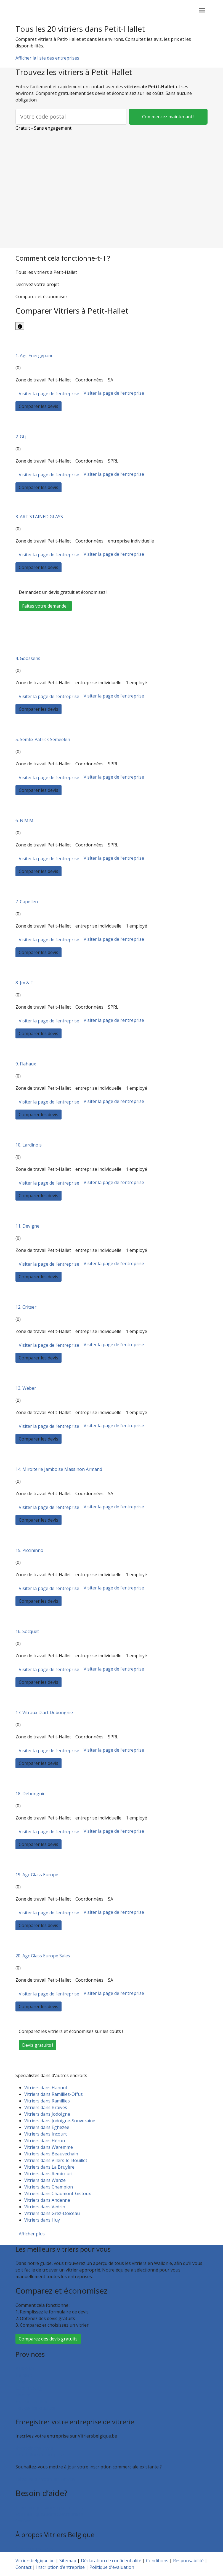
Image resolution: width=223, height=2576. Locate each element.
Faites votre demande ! (45, 606)
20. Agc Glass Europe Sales (42, 1956)
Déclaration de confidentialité (111, 2561)
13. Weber (25, 1388)
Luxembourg (28, 2388)
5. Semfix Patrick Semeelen (42, 739)
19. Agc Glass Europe (36, 1875)
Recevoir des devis (34, 2448)
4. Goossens (27, 658)
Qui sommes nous (34, 2548)
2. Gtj (20, 437)
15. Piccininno (29, 1550)
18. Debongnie (30, 1794)
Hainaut (23, 2375)
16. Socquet (27, 1631)
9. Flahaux (25, 1064)
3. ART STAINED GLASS (39, 517)
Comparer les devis (38, 406)
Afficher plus (32, 2234)
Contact (23, 2521)
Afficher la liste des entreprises (47, 58)
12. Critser (25, 1307)
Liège (21, 2382)
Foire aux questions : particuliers (49, 2508)
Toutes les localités (35, 2408)
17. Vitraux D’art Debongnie (44, 1712)
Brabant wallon (31, 2401)
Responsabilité (188, 2561)
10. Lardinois (28, 1145)
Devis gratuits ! (37, 2045)
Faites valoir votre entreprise (45, 2479)
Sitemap (67, 2561)
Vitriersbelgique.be (35, 2561)
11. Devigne (27, 1226)
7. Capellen (26, 902)
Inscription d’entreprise (39, 2455)
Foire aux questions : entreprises (49, 2514)
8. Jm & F (24, 983)
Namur (22, 2395)
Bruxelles (25, 2368)
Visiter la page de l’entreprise (49, 394)
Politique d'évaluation (111, 2567)
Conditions (157, 2561)
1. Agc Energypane (34, 355)
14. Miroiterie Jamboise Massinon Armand (58, 1469)
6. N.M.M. (24, 820)
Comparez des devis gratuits (48, 2339)
